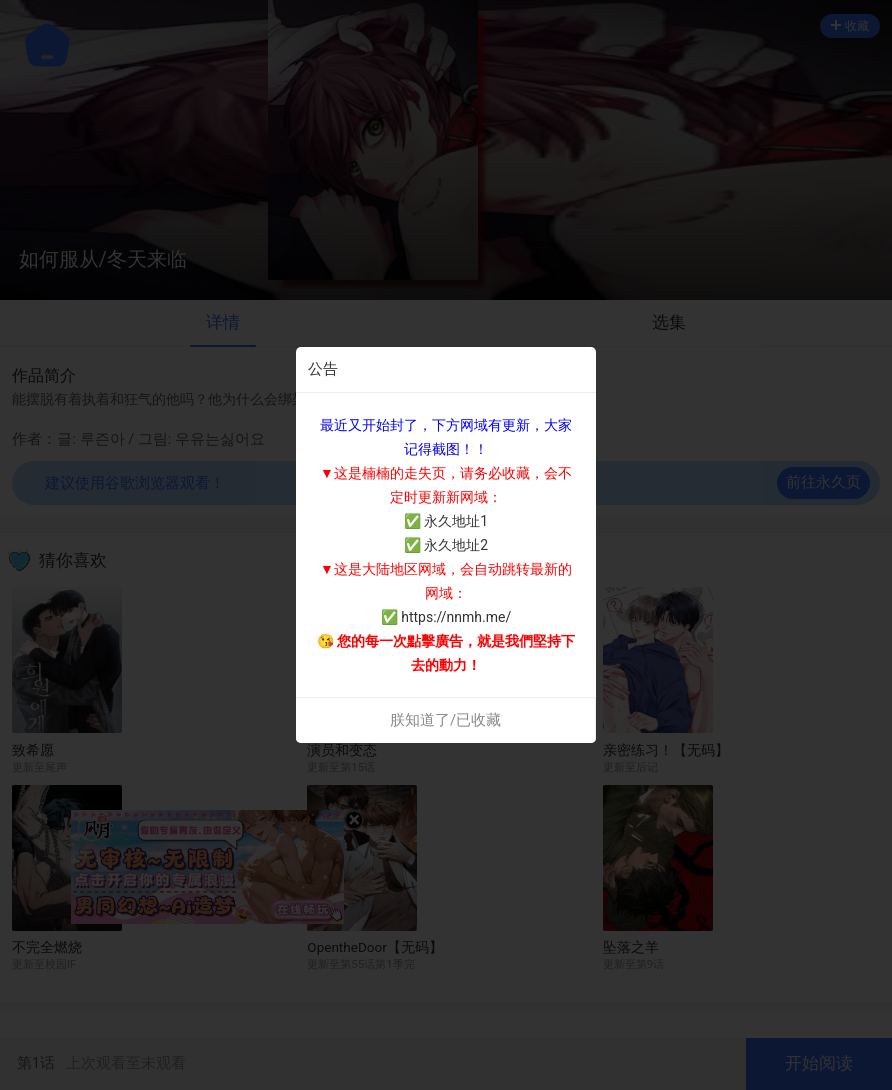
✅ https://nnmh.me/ (446, 617)
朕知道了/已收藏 (445, 720)
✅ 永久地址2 (446, 545)
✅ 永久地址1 (446, 521)
